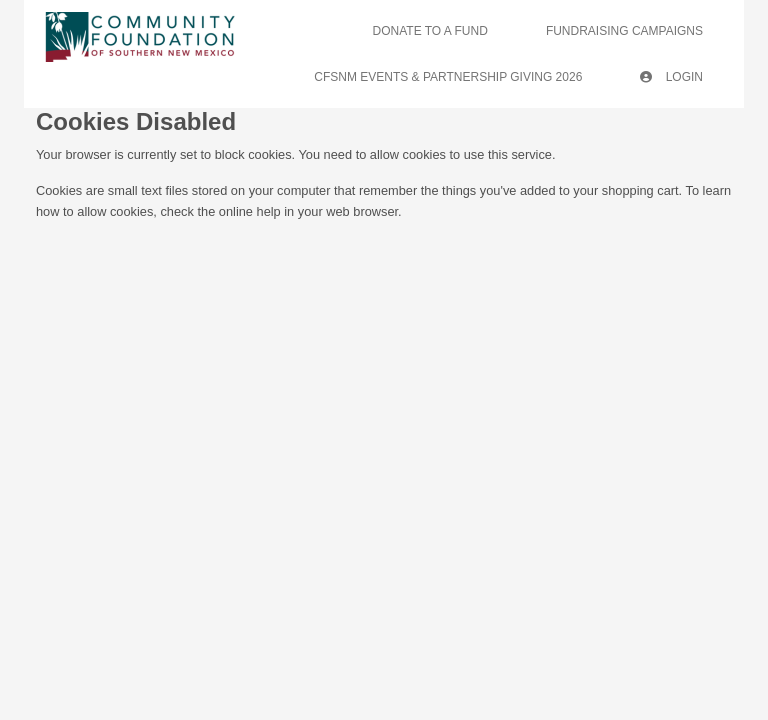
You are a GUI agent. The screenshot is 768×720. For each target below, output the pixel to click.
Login (671, 77)
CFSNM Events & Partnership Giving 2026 (448, 77)
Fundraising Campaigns (624, 31)
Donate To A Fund (430, 31)
